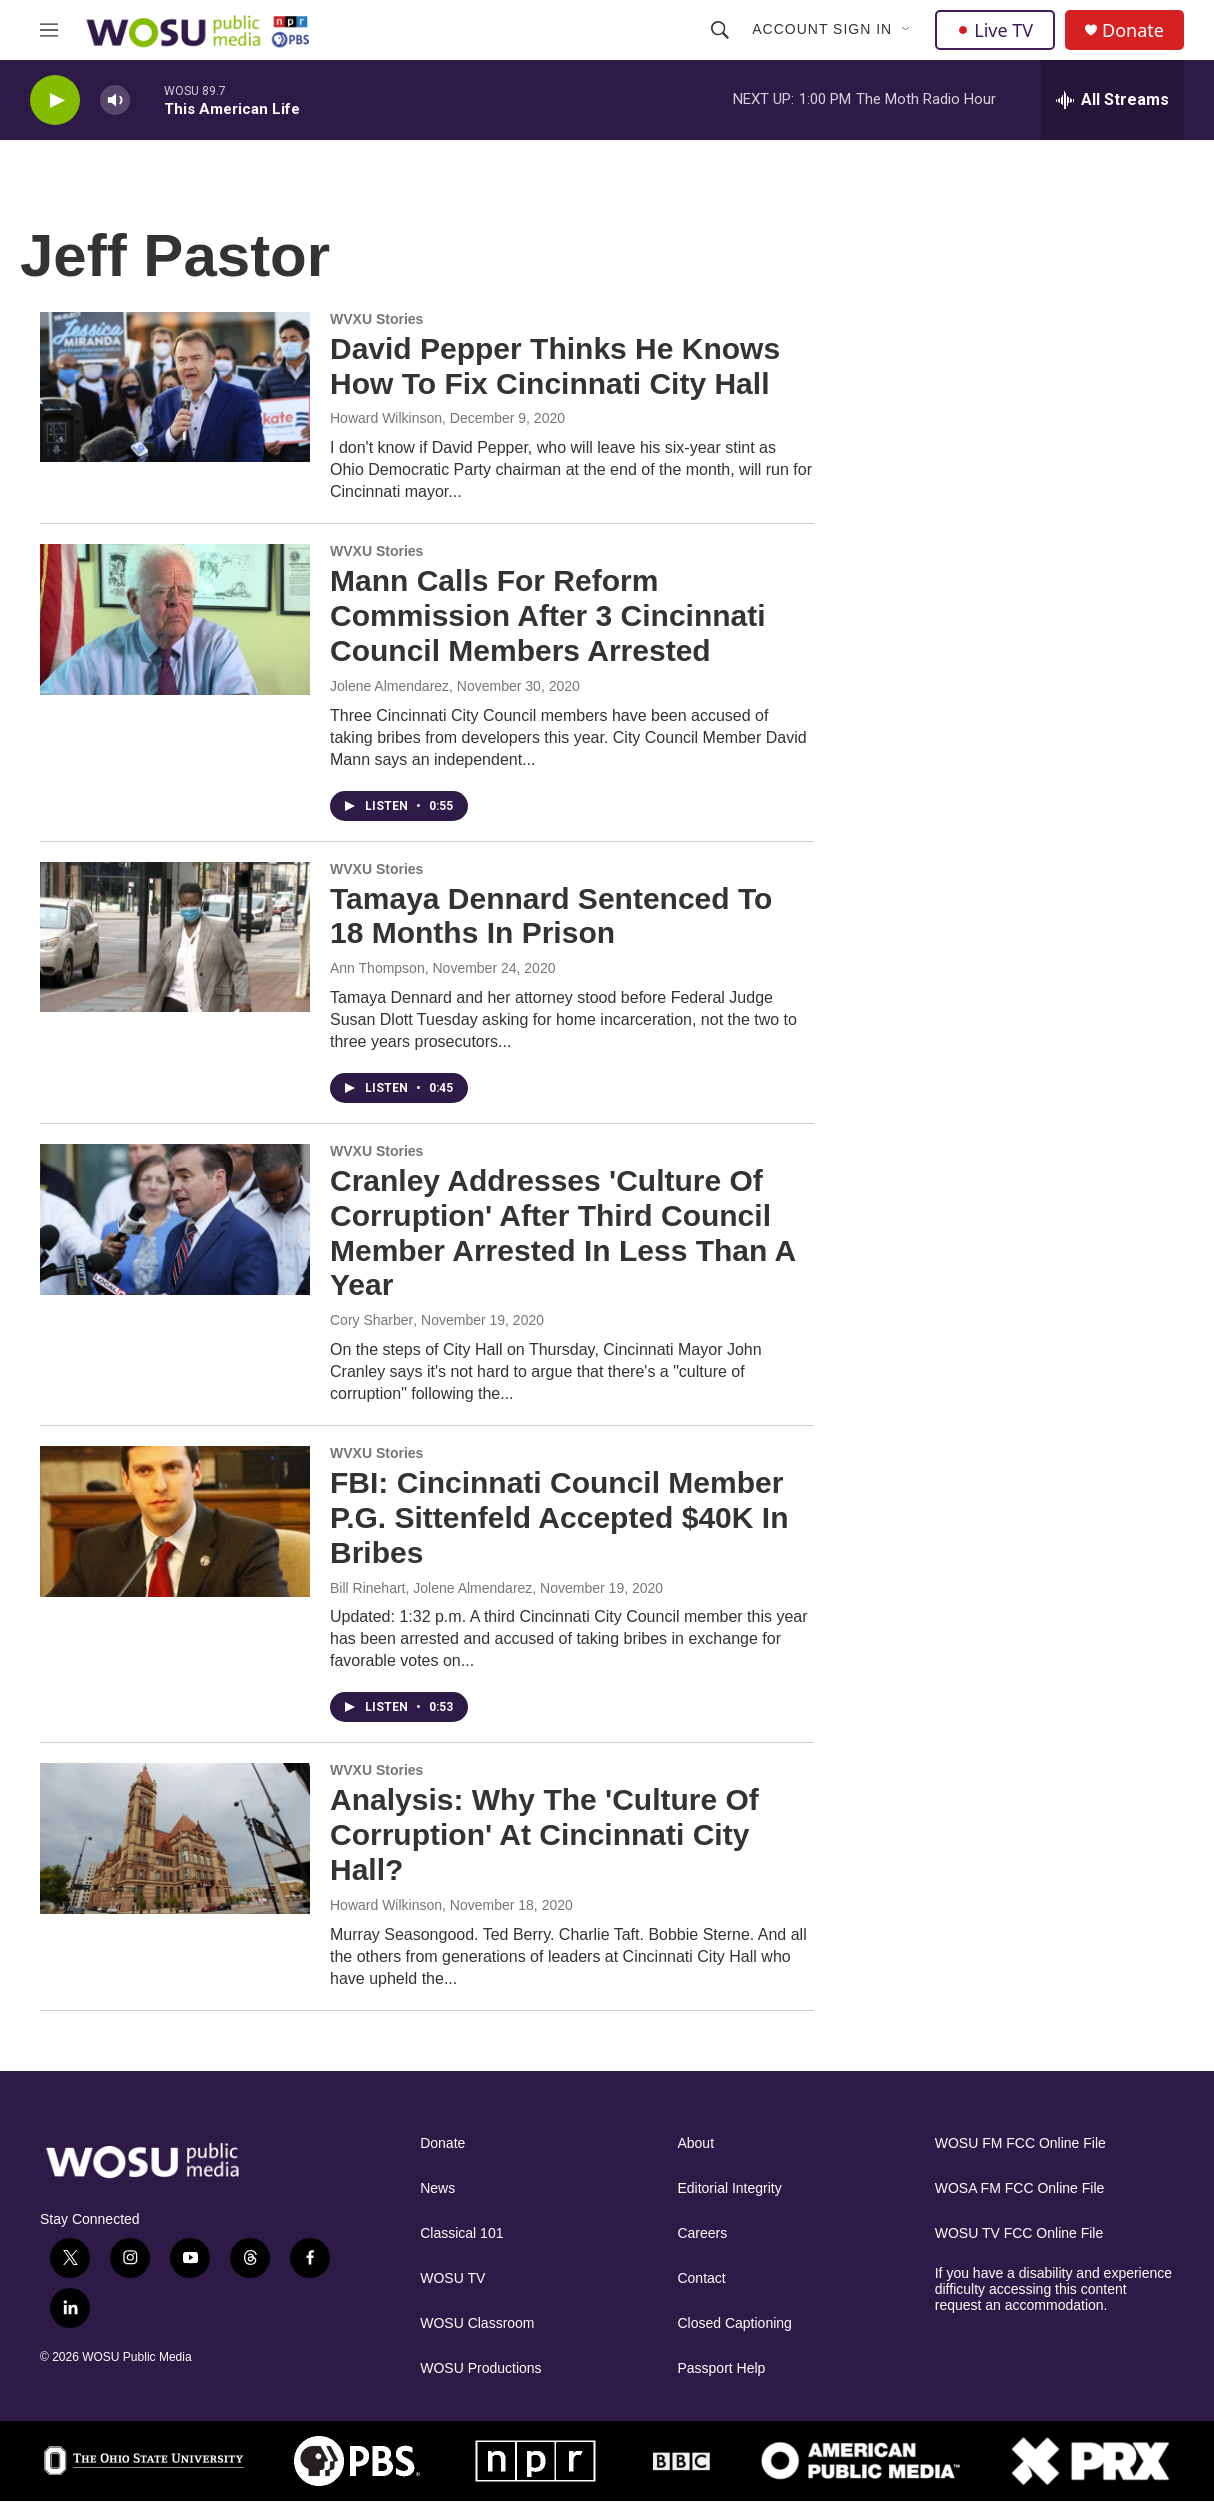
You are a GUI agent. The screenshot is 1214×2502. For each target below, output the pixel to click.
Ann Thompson (377, 968)
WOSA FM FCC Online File (1020, 2188)
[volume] (115, 100)
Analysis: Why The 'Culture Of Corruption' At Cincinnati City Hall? (544, 1834)
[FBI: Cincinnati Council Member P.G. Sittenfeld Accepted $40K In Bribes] (175, 1521)
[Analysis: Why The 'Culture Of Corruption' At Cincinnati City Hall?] (175, 1838)
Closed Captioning (734, 2323)
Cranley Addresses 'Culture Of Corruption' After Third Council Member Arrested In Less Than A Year (562, 1232)
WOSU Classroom (477, 2323)
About (695, 2143)
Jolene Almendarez (389, 686)
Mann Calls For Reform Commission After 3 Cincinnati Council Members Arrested (548, 615)
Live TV (995, 30)
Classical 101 (461, 2233)
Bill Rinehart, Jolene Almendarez (431, 1588)
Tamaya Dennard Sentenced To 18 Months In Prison (551, 916)
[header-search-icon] (720, 30)
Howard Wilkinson (386, 418)
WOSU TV (452, 2278)
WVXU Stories (376, 319)
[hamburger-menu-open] (49, 30)
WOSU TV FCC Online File (1019, 2233)
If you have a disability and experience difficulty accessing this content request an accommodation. (1053, 2289)
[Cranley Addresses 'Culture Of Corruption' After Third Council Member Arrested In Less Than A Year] (175, 1219)
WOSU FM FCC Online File (1020, 2143)
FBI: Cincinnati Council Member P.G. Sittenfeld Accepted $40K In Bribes (559, 1517)
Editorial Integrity (729, 2188)
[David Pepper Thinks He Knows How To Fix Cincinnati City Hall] (175, 387)
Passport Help (721, 2368)
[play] (55, 100)
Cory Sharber (371, 1320)
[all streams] (1112, 100)
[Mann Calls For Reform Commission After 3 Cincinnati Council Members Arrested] (175, 619)
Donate (1133, 30)
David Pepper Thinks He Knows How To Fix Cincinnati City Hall (555, 366)
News (437, 2188)
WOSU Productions (480, 2368)
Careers (702, 2233)
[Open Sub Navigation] (907, 30)
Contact (701, 2278)
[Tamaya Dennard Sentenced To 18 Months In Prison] (175, 937)
